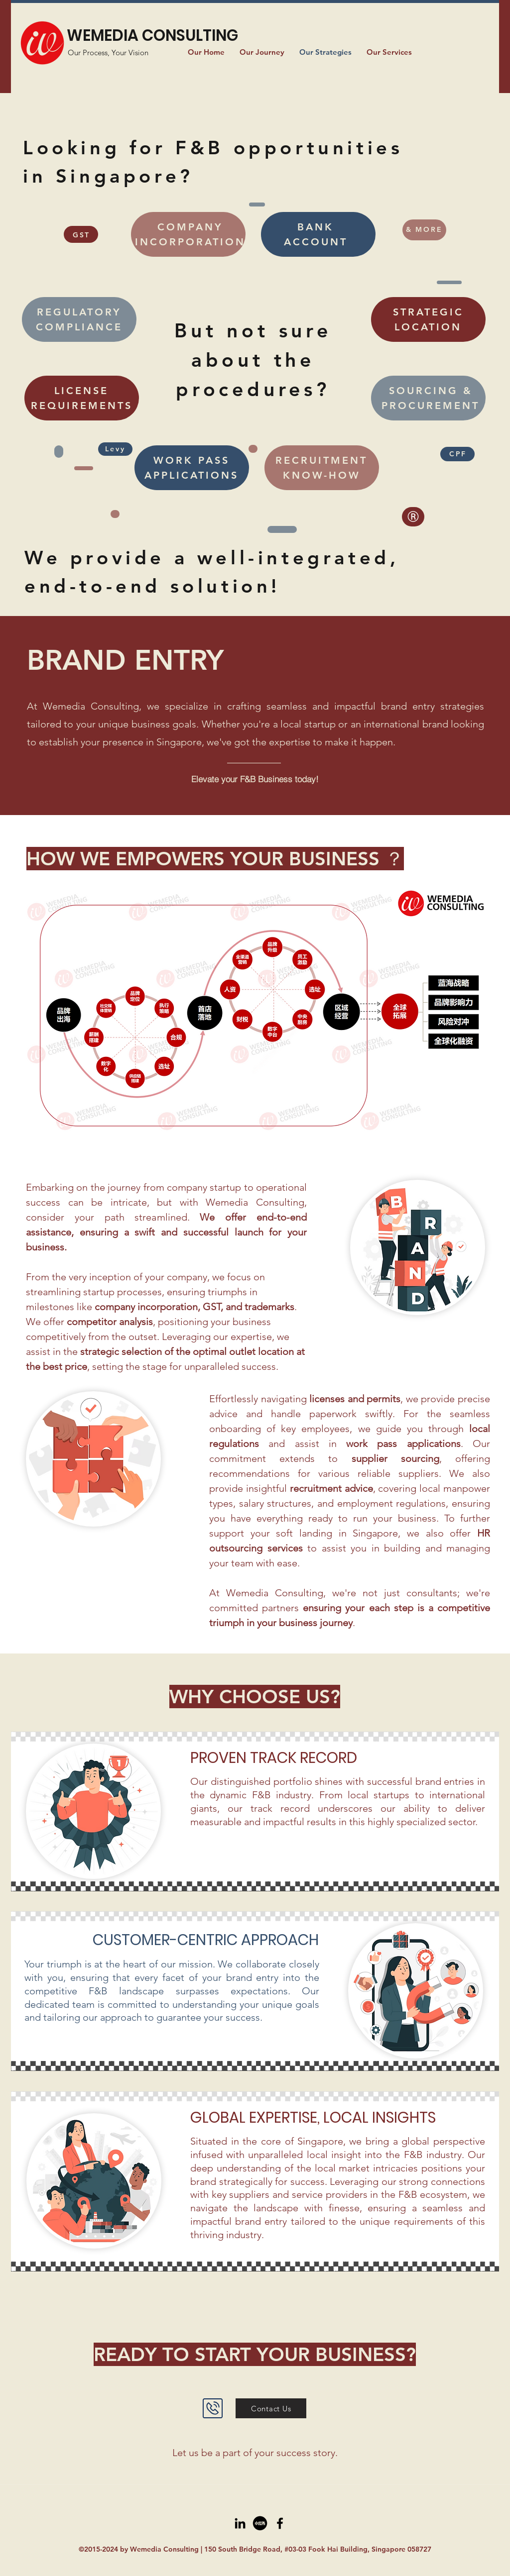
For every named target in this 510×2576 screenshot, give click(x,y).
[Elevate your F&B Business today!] (255, 778)
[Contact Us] (271, 2408)
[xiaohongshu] (260, 2523)
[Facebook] (279, 2523)
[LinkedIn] (240, 2523)
